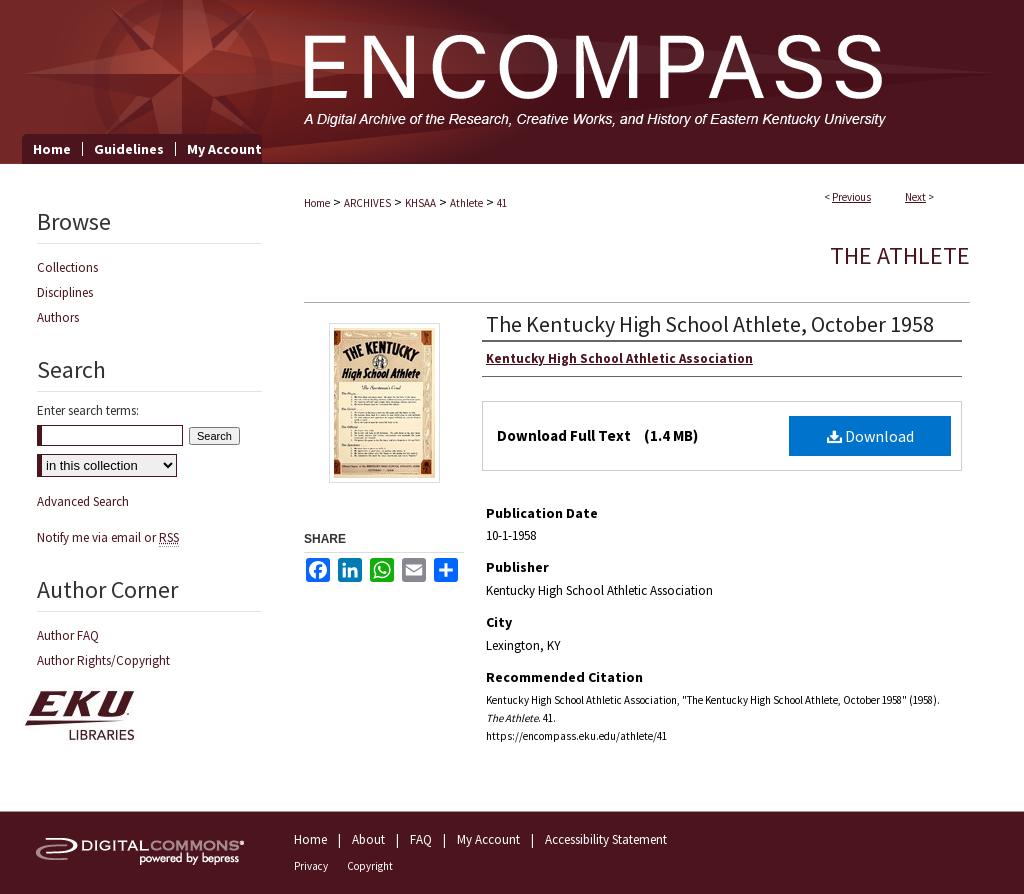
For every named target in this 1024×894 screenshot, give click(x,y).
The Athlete (900, 255)
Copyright (370, 866)
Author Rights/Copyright (103, 660)
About (368, 839)
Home (317, 203)
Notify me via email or (108, 537)
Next (915, 197)
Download (870, 436)
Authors (58, 317)
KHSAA (420, 203)
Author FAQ (68, 635)
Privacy (311, 866)
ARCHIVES (367, 203)
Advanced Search (83, 501)
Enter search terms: (88, 410)
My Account (488, 839)
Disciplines (65, 292)
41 (502, 203)
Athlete (466, 203)
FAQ (421, 839)
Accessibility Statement (606, 839)
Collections (67, 267)
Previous (851, 197)
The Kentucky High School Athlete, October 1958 (710, 324)
